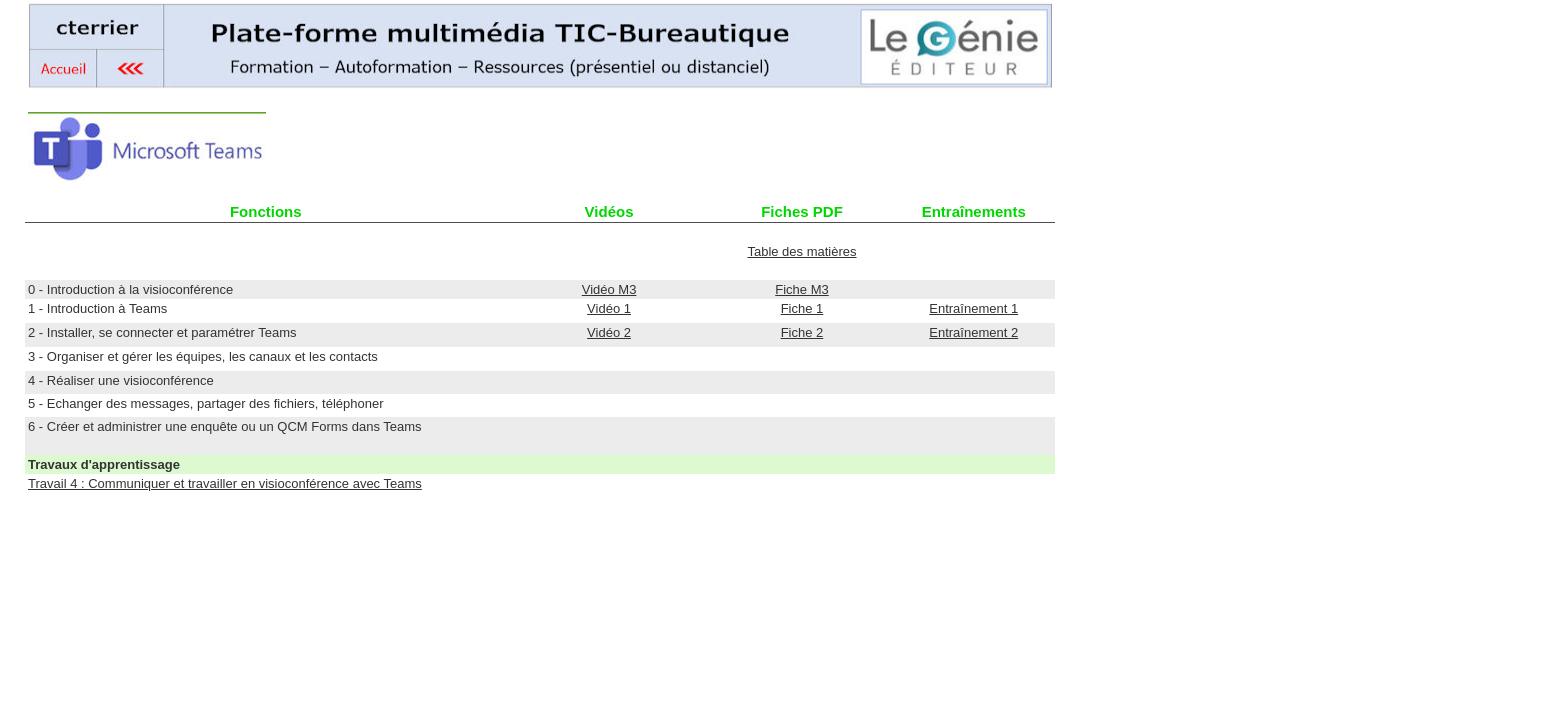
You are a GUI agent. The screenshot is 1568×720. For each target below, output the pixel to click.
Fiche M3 (801, 289)
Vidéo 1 (609, 308)
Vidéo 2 (609, 332)
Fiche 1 (802, 308)
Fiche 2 (802, 332)
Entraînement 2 (973, 332)
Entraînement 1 (973, 308)
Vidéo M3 (609, 289)
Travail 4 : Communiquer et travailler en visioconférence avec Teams (225, 483)
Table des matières (801, 251)
